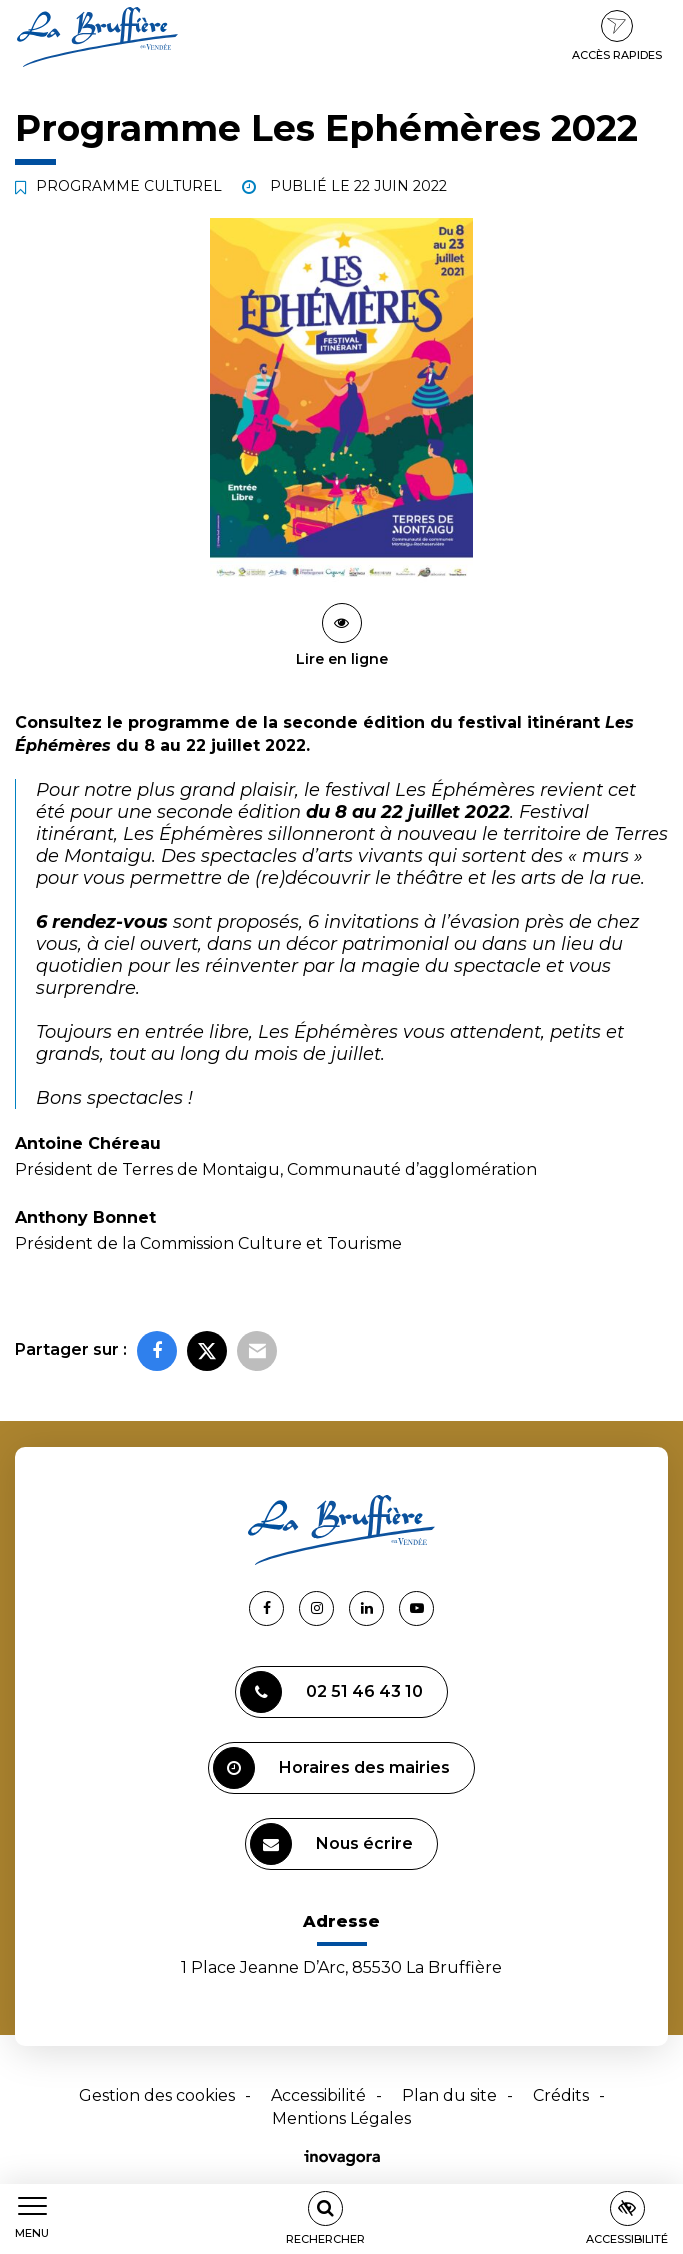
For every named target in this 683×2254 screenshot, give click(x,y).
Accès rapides (617, 36)
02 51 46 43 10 (331, 1692)
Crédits (561, 2095)
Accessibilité (318, 2095)
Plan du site (449, 2095)
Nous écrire (331, 1844)
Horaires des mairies (331, 1768)
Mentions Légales (341, 2118)
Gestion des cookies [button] (157, 2095)
